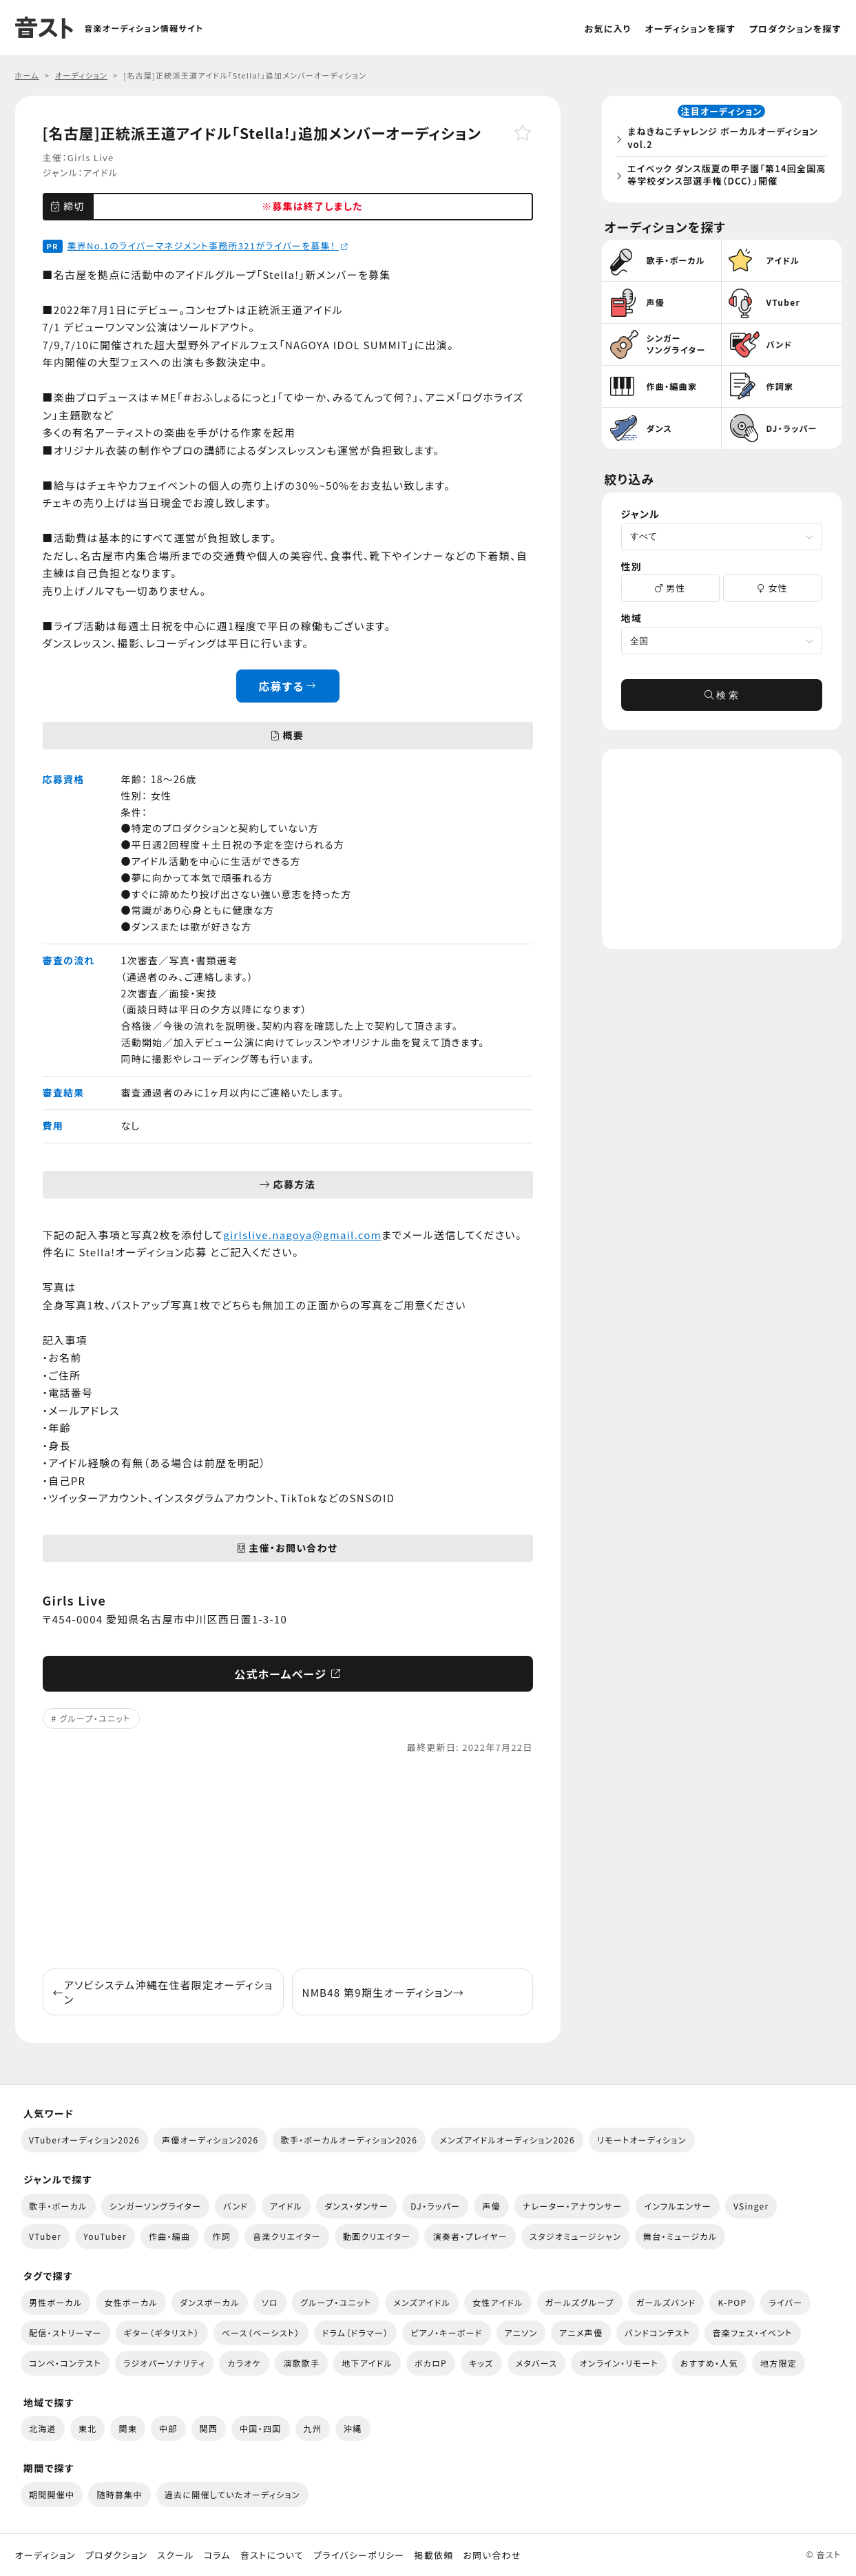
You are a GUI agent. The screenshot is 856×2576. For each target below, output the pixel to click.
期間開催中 (51, 2494)
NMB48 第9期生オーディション (383, 1992)
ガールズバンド (666, 2302)
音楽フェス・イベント (753, 2332)
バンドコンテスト (657, 2332)
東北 (88, 2428)
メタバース (537, 2363)
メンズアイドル (421, 2302)
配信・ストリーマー (65, 2332)
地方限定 (778, 2363)
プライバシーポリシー (358, 2555)
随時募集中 (119, 2494)
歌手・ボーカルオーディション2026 (349, 2140)
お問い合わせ (492, 2555)
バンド (235, 2206)
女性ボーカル (130, 2302)
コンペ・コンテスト (65, 2363)
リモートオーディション (642, 2140)
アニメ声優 (581, 2332)
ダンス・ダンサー (356, 2206)
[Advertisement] (288, 1861)
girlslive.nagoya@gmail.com (302, 1234)
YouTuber (105, 2236)
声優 (491, 2206)
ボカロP (431, 2363)
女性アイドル (497, 2302)
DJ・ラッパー (435, 2206)
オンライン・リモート (618, 2363)
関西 (209, 2428)
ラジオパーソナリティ (164, 2363)
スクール (175, 2555)
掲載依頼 (433, 2555)
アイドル (100, 172)
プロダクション (116, 2555)
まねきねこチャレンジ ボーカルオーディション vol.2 (725, 139)
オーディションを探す (690, 28)
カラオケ (244, 2363)
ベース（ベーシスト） (261, 2332)
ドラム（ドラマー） (355, 2332)
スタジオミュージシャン (575, 2236)
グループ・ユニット (94, 1718)
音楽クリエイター (287, 2236)
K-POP (732, 2302)
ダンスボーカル (210, 2302)
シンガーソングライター (155, 2206)
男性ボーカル (55, 2302)
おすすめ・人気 (709, 2363)
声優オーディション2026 (210, 2140)
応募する (287, 686)
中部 (168, 2428)
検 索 (721, 698)
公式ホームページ (287, 1673)
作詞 (221, 2236)
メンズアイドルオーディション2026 (507, 2140)
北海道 (42, 2428)
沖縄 (353, 2428)
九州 (313, 2428)
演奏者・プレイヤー (469, 2236)
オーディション (45, 2555)
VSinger (751, 2206)
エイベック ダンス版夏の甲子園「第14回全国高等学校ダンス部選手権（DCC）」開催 (724, 176)
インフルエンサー (677, 2206)
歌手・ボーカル (58, 2206)
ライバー (785, 2302)
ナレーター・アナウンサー (573, 2206)
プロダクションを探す (795, 28)
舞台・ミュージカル (680, 2236)
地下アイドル (367, 2363)
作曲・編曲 (169, 2236)
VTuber (45, 2236)
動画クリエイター (377, 2236)
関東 (127, 2428)
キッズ (481, 2363)
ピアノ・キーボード (446, 2332)
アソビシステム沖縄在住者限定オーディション (163, 1991)
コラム (217, 2555)
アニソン (521, 2332)
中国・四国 (260, 2428)
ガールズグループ (579, 2302)
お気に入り (608, 28)
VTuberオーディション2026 (84, 2140)
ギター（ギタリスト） (162, 2332)
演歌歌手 (301, 2363)
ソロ (270, 2302)
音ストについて (272, 2555)
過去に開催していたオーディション (232, 2494)
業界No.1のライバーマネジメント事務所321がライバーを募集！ (207, 245)
